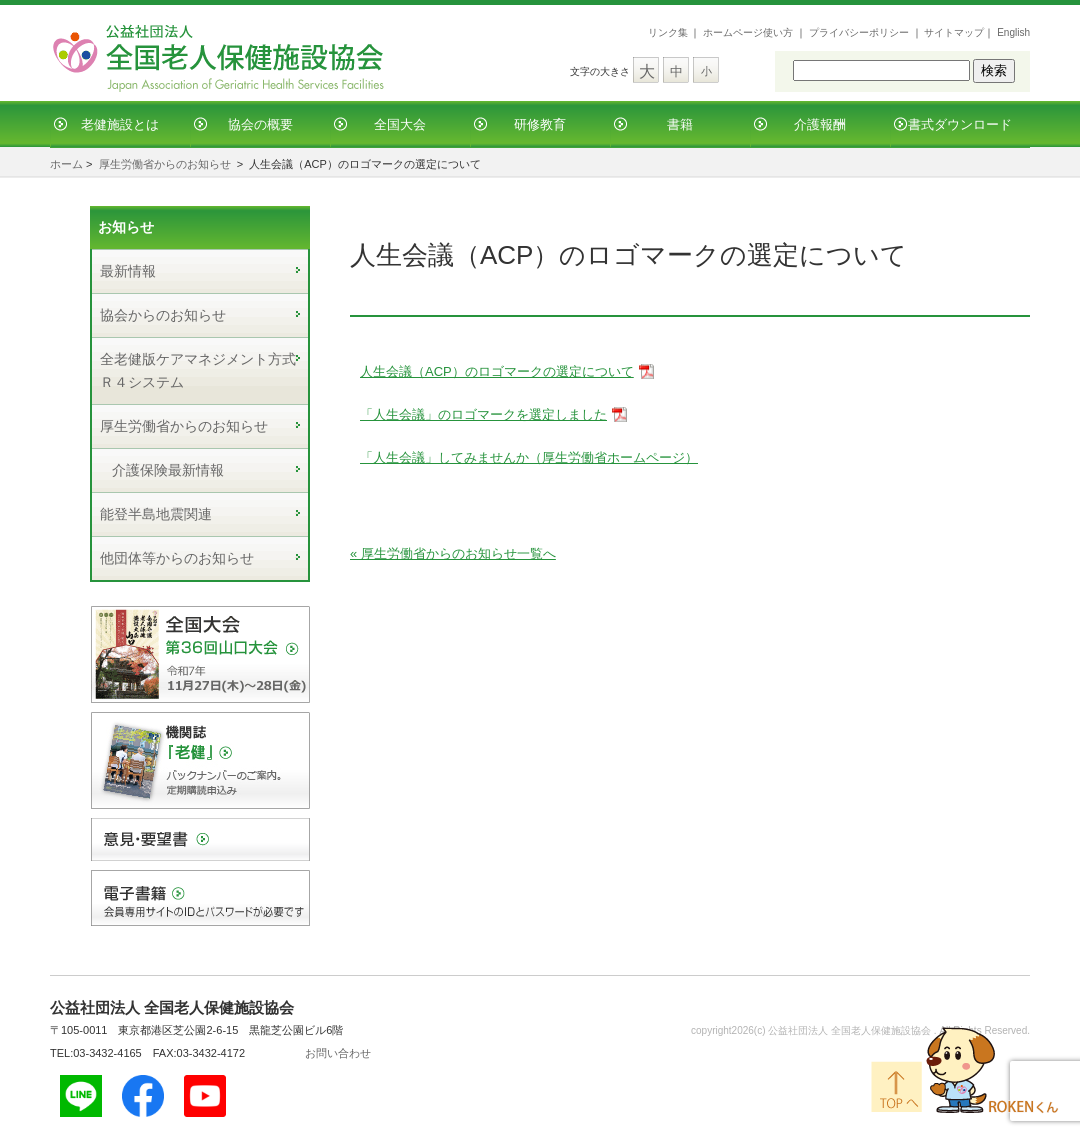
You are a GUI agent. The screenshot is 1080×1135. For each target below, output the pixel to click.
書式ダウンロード (960, 124)
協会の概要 (260, 124)
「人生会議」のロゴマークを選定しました (483, 414)
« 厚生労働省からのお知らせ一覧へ (453, 553)
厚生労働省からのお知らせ (165, 164)
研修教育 (540, 124)
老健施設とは (120, 124)
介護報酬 (820, 124)
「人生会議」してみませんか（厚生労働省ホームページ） (529, 457)
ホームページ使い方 (748, 32)
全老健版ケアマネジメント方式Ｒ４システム (198, 370)
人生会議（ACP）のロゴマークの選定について (497, 371)
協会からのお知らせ (163, 315)
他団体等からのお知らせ (177, 558)
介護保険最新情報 (168, 470)
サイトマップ (954, 32)
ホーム (66, 164)
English (1013, 32)
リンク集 (668, 32)
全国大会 (400, 124)
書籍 (680, 124)
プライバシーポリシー (859, 32)
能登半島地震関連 (156, 514)
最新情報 (128, 271)
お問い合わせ (338, 1053)
